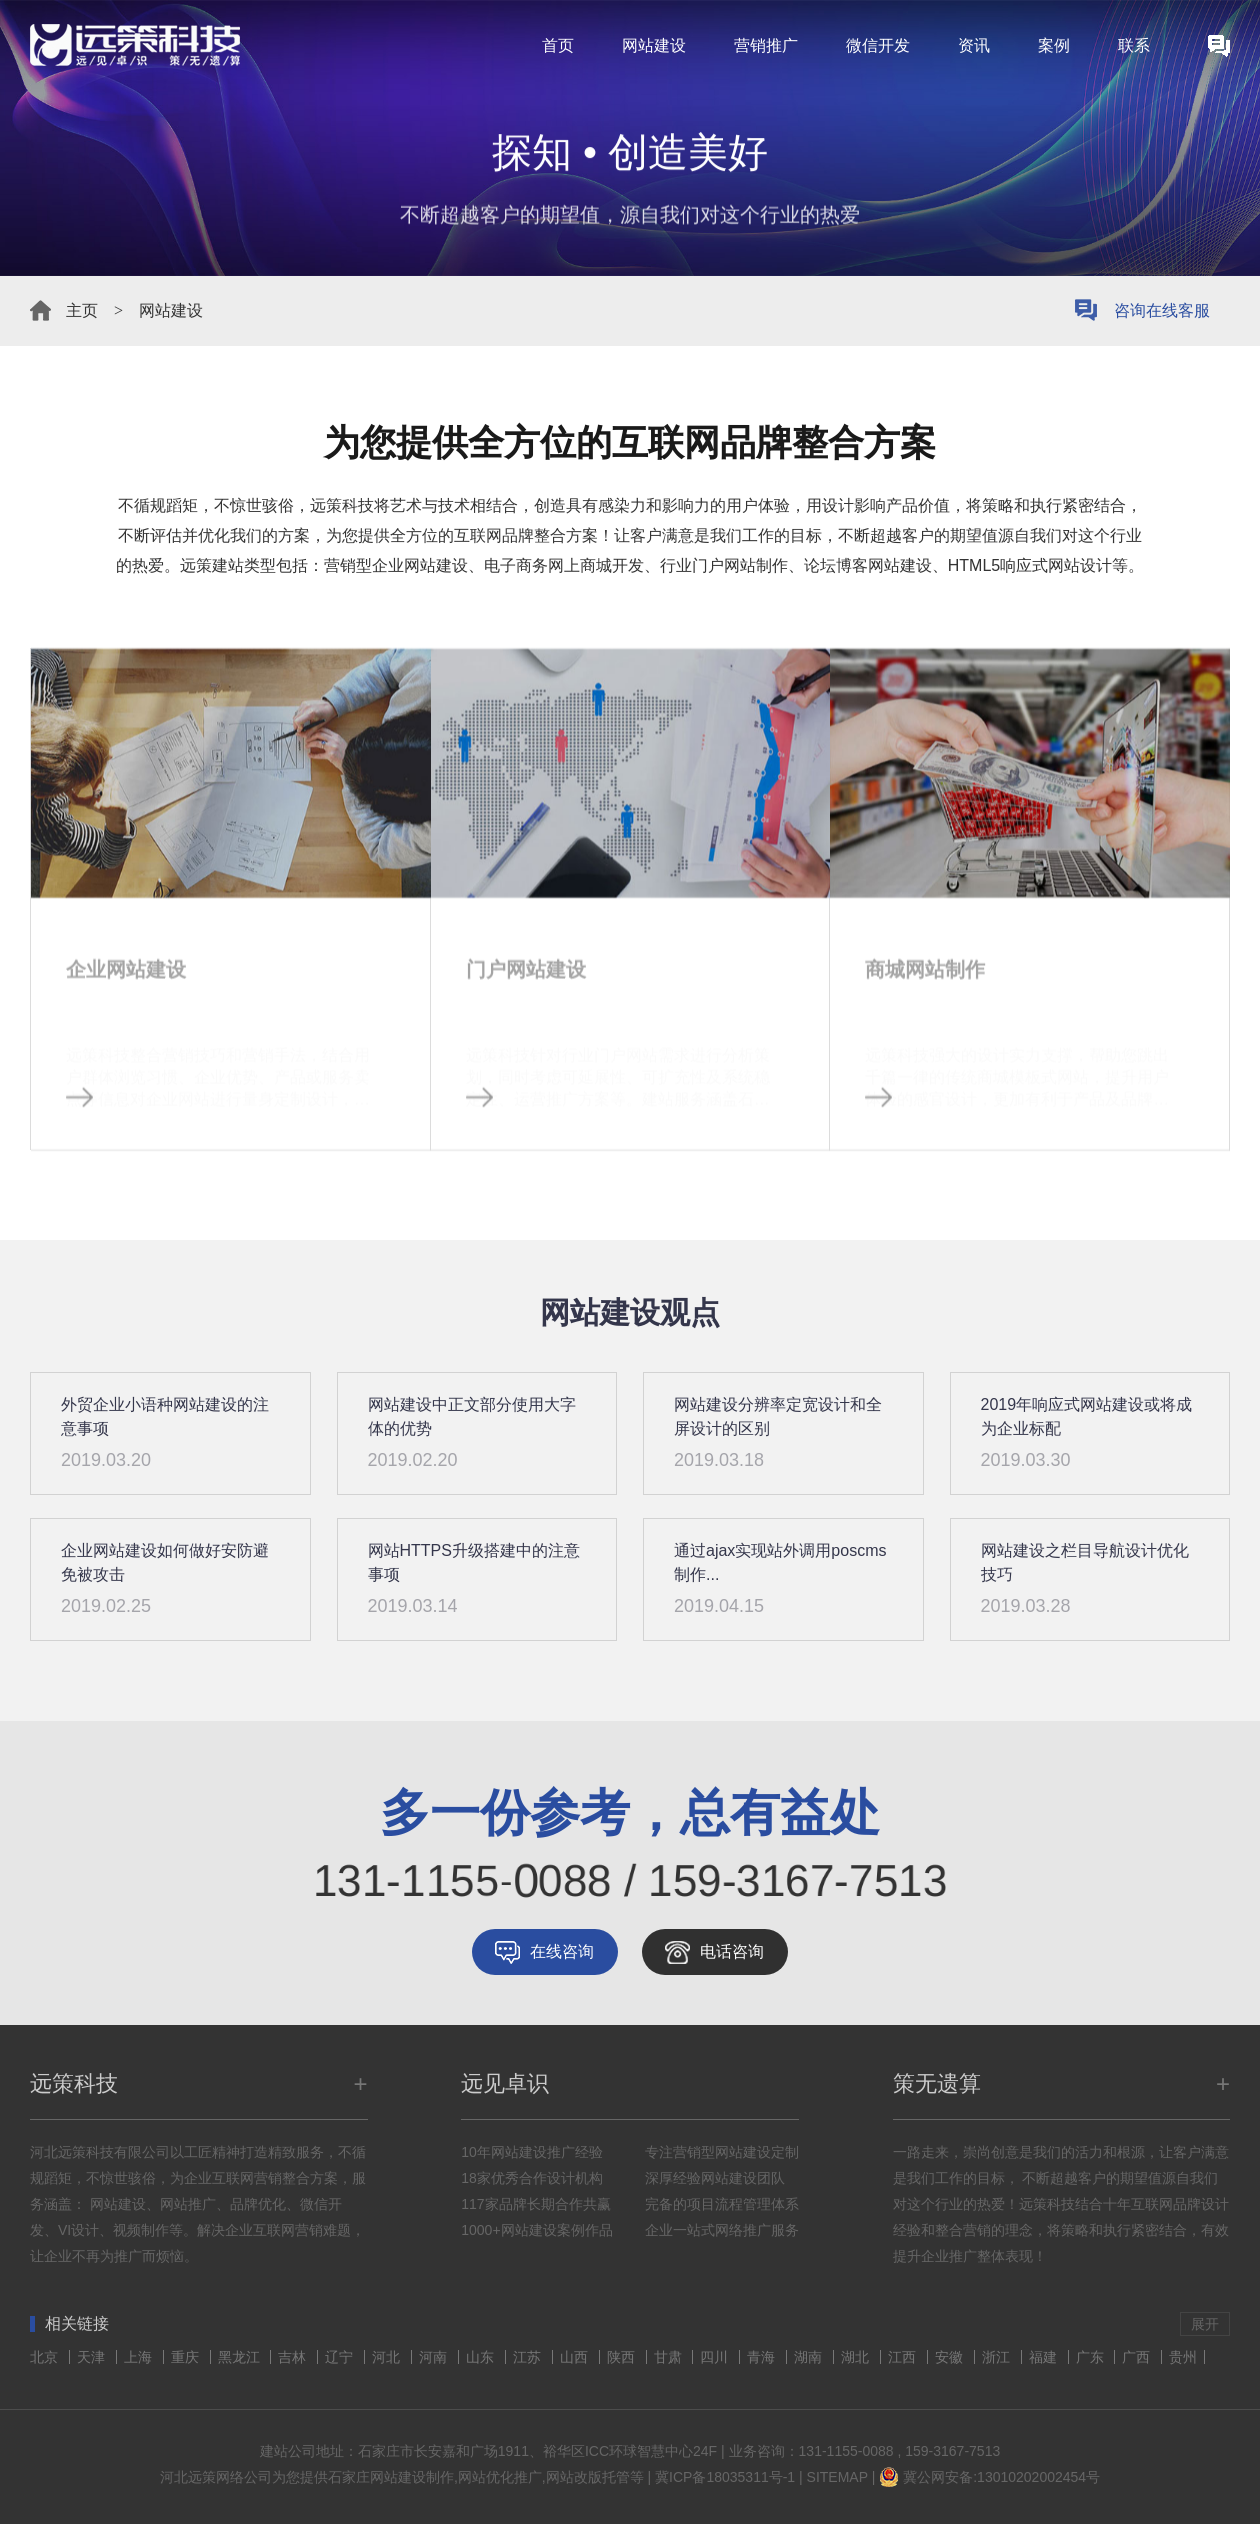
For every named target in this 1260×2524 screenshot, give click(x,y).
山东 (482, 2357)
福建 (1045, 2357)
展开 (1205, 2324)
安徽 (951, 2357)
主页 (82, 310)
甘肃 (670, 2357)
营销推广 (766, 45)
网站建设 (654, 45)
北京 (46, 2357)
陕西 (623, 2357)
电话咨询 (732, 1951)
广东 (1092, 2357)
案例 (1054, 45)
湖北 (857, 2357)
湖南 (810, 2357)
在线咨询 (562, 1951)
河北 (388, 2357)
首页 (558, 45)
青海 (763, 2357)
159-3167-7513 (952, 2451)
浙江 (998, 2357)
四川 (716, 2357)
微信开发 (878, 45)
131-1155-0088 (846, 2451)
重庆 (187, 2357)
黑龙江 (241, 2357)
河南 (435, 2357)
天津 (93, 2357)
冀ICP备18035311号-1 (725, 2477)
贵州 (1183, 2357)
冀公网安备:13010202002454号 (1001, 2477)
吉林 (294, 2357)
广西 (1138, 2357)
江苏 (529, 2357)
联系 (1134, 45)
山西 (576, 2357)
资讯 (974, 45)
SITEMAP (837, 2477)
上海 (140, 2357)
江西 (904, 2357)
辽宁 (341, 2357)
